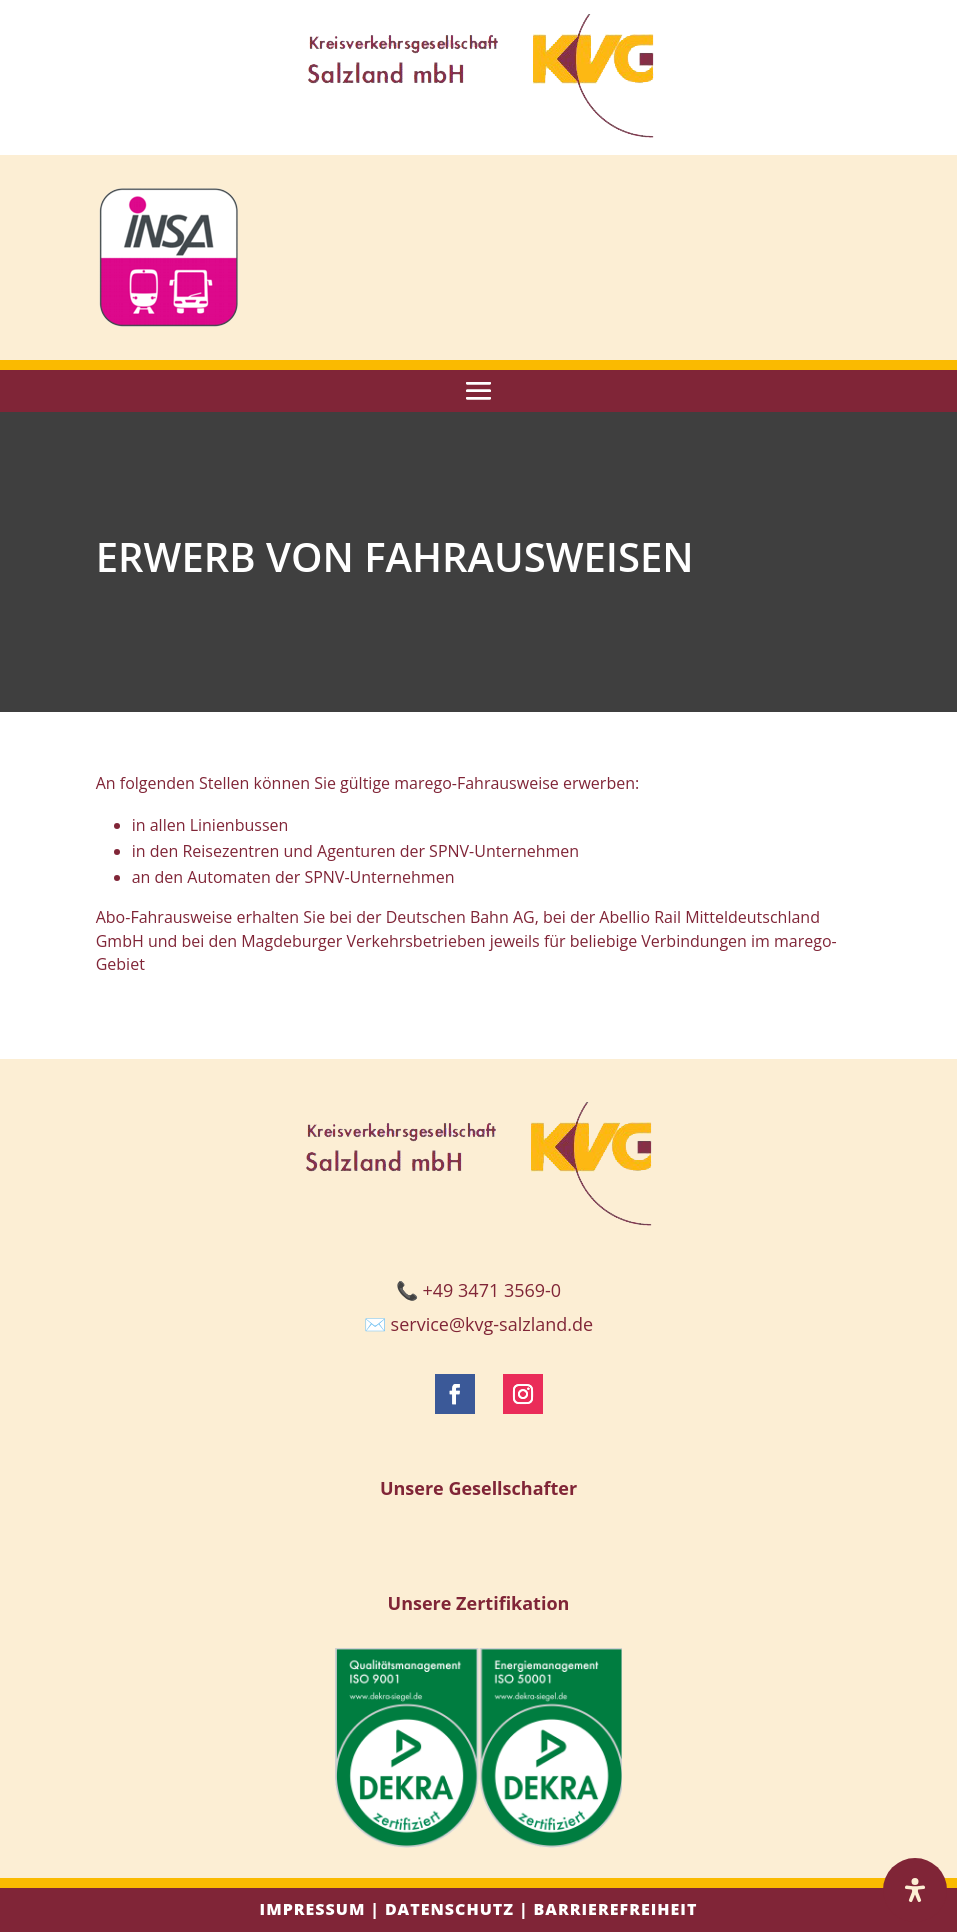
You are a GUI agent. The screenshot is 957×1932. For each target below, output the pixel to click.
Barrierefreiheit (615, 1909)
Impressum (313, 1909)
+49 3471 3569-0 (492, 1290)
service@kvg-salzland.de (492, 1324)
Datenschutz (449, 1909)
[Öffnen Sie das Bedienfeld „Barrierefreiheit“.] (915, 1890)
